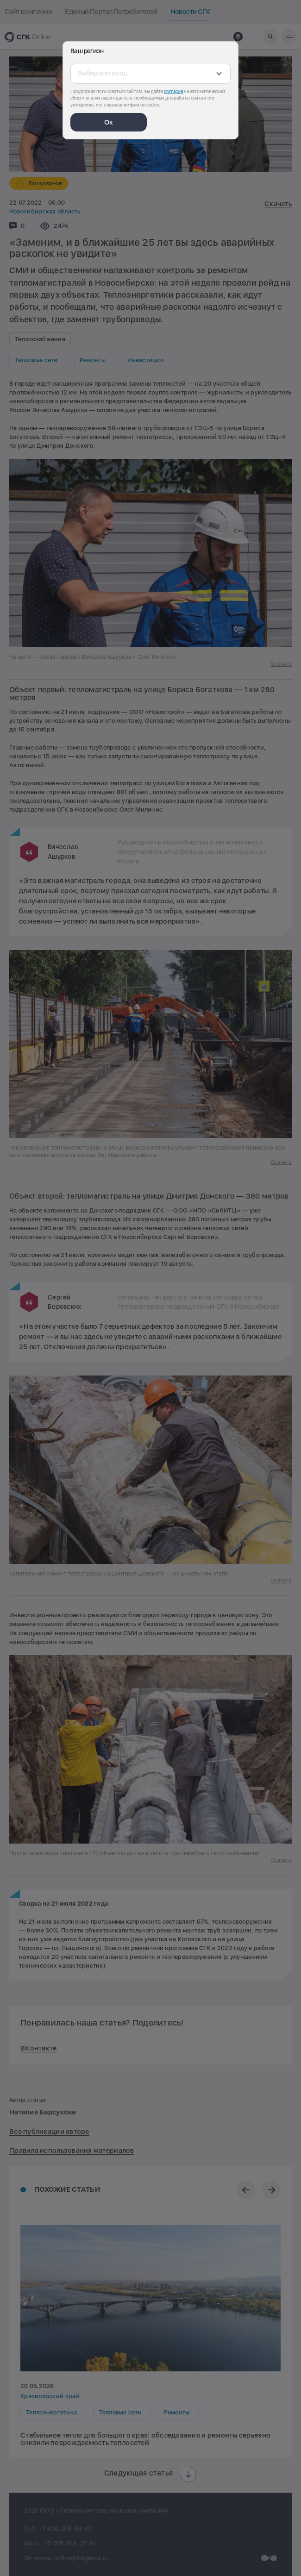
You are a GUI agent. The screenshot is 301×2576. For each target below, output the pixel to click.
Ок (108, 122)
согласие (173, 91)
